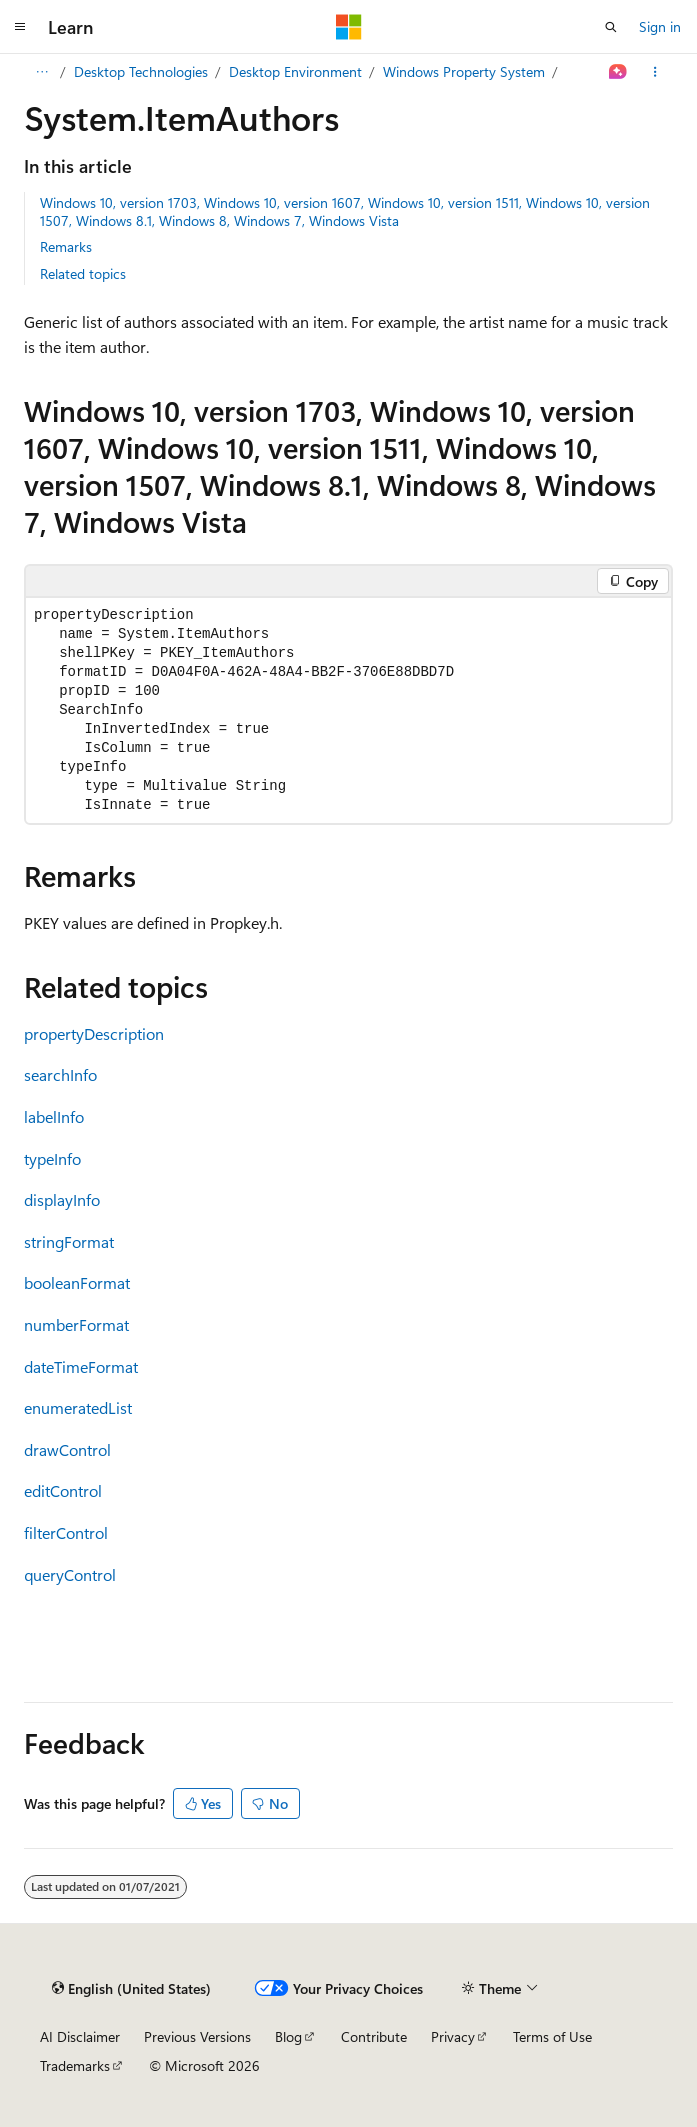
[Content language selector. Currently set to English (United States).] (131, 1988)
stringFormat (69, 1241)
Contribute (374, 2036)
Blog (288, 2036)
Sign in (660, 26)
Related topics (83, 273)
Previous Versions (197, 2036)
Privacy (453, 2036)
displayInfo (62, 1199)
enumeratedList (78, 1407)
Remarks (66, 246)
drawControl (67, 1449)
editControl (63, 1490)
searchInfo (60, 1074)
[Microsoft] (349, 27)
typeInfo (52, 1158)
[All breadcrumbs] (41, 72)
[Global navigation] (20, 27)
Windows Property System (464, 71)
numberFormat (76, 1324)
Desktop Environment (295, 71)
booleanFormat (77, 1282)
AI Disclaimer (80, 2036)
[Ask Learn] (618, 72)
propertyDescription (94, 1033)
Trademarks (75, 2065)
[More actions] (655, 72)
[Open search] (611, 27)
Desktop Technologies (141, 71)
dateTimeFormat (81, 1366)
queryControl (70, 1574)
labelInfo (54, 1116)
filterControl (66, 1532)
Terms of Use (552, 2036)
